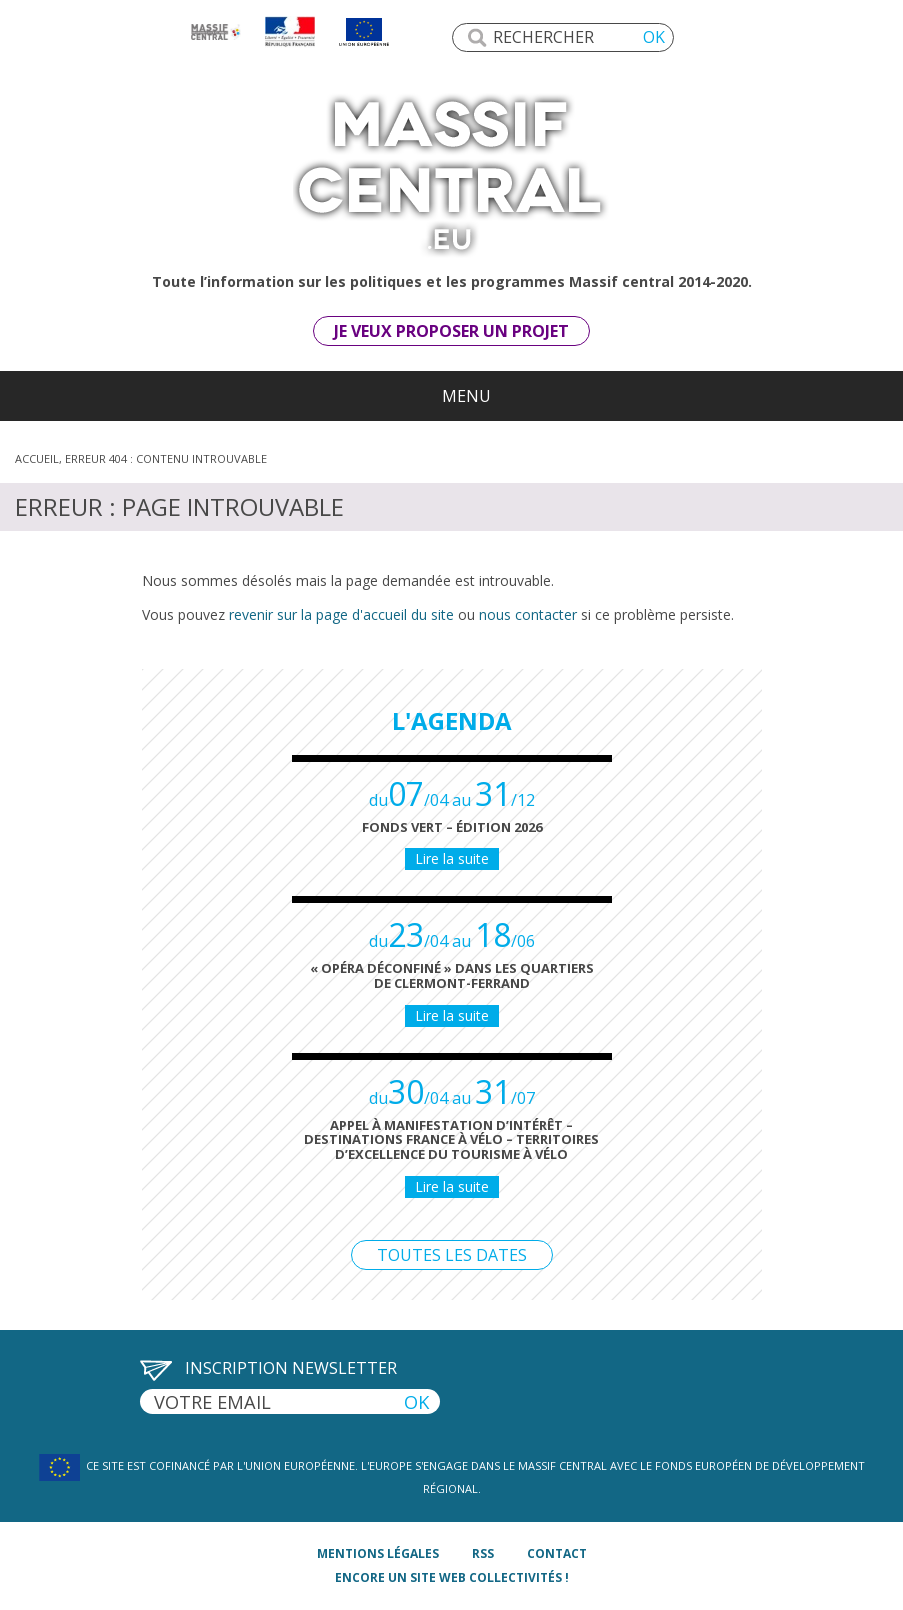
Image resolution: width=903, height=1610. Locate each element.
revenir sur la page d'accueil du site (341, 614)
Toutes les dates (452, 1255)
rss (483, 1553)
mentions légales (378, 1553)
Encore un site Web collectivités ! (452, 1577)
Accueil (37, 458)
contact (557, 1553)
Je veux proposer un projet (451, 331)
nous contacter (528, 614)
